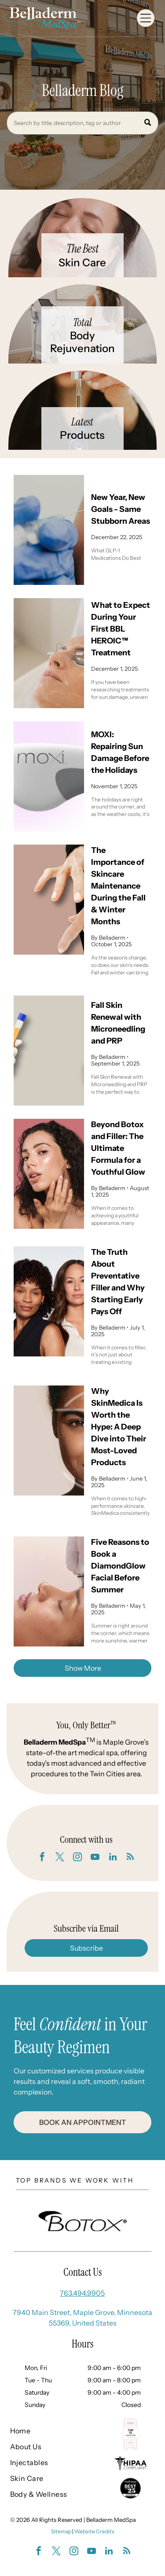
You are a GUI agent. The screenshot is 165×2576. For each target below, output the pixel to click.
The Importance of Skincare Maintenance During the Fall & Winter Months (118, 885)
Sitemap (61, 2531)
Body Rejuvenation (82, 342)
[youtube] (95, 1858)
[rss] (130, 1858)
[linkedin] (112, 1858)
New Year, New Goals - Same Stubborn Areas (120, 509)
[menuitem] (39, 2431)
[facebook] (42, 1858)
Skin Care (82, 262)
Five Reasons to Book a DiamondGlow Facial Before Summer (120, 1566)
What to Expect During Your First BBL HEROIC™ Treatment (120, 629)
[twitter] (59, 1858)
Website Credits (94, 2531)
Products (82, 435)
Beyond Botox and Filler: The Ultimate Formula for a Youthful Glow (118, 1148)
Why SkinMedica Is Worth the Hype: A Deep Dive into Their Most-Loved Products (118, 1426)
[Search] (82, 123)
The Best (82, 248)
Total (82, 322)
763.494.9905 (82, 2293)
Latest (82, 422)
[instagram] (77, 1858)
